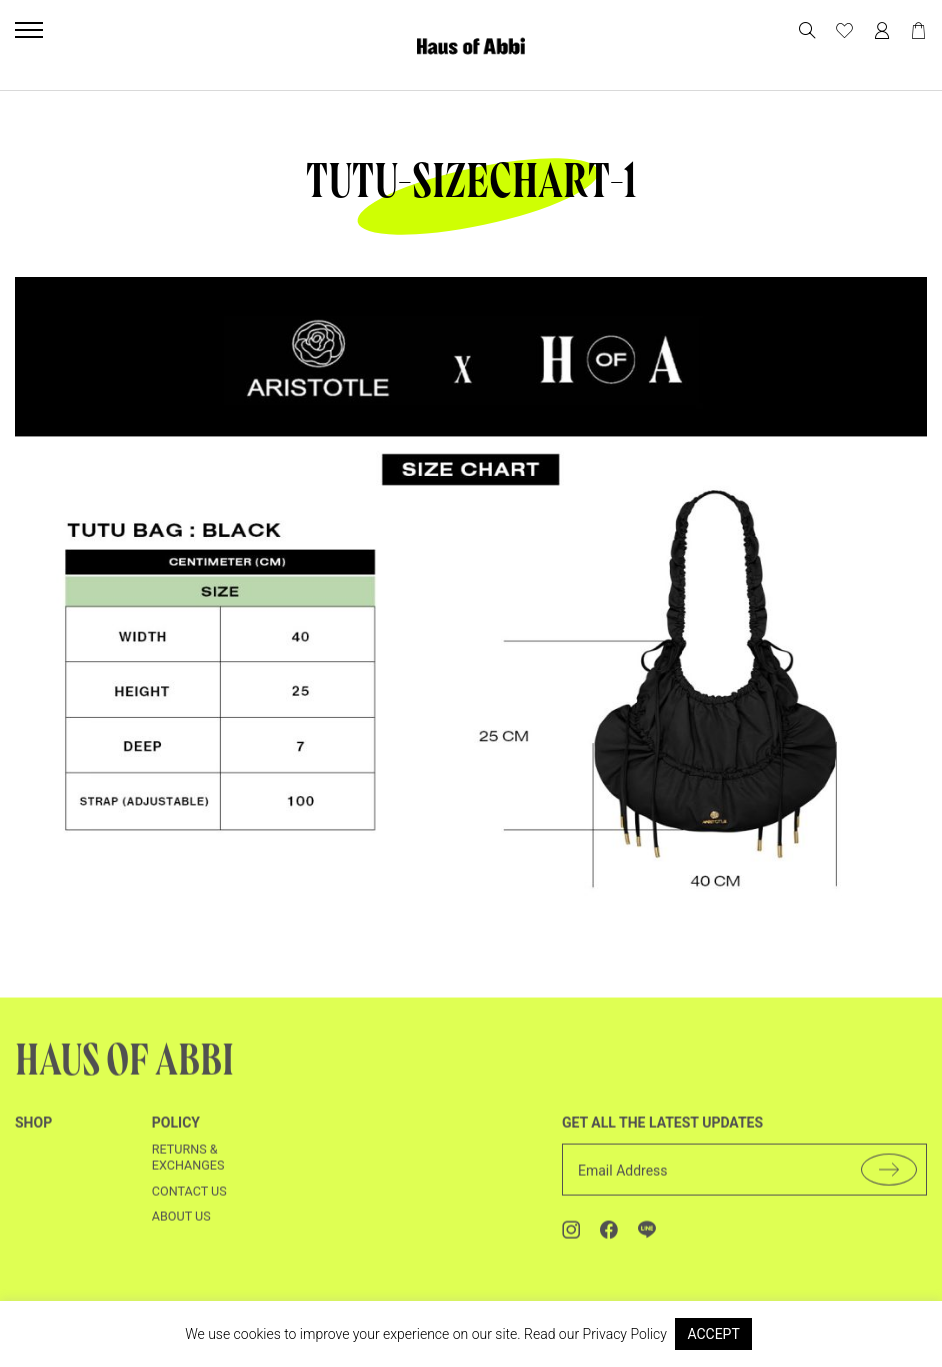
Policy (176, 1140)
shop (33, 1140)
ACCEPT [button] (713, 1334)
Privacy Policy (625, 1334)
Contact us (189, 1208)
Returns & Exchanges (188, 1174)
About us (181, 1234)
